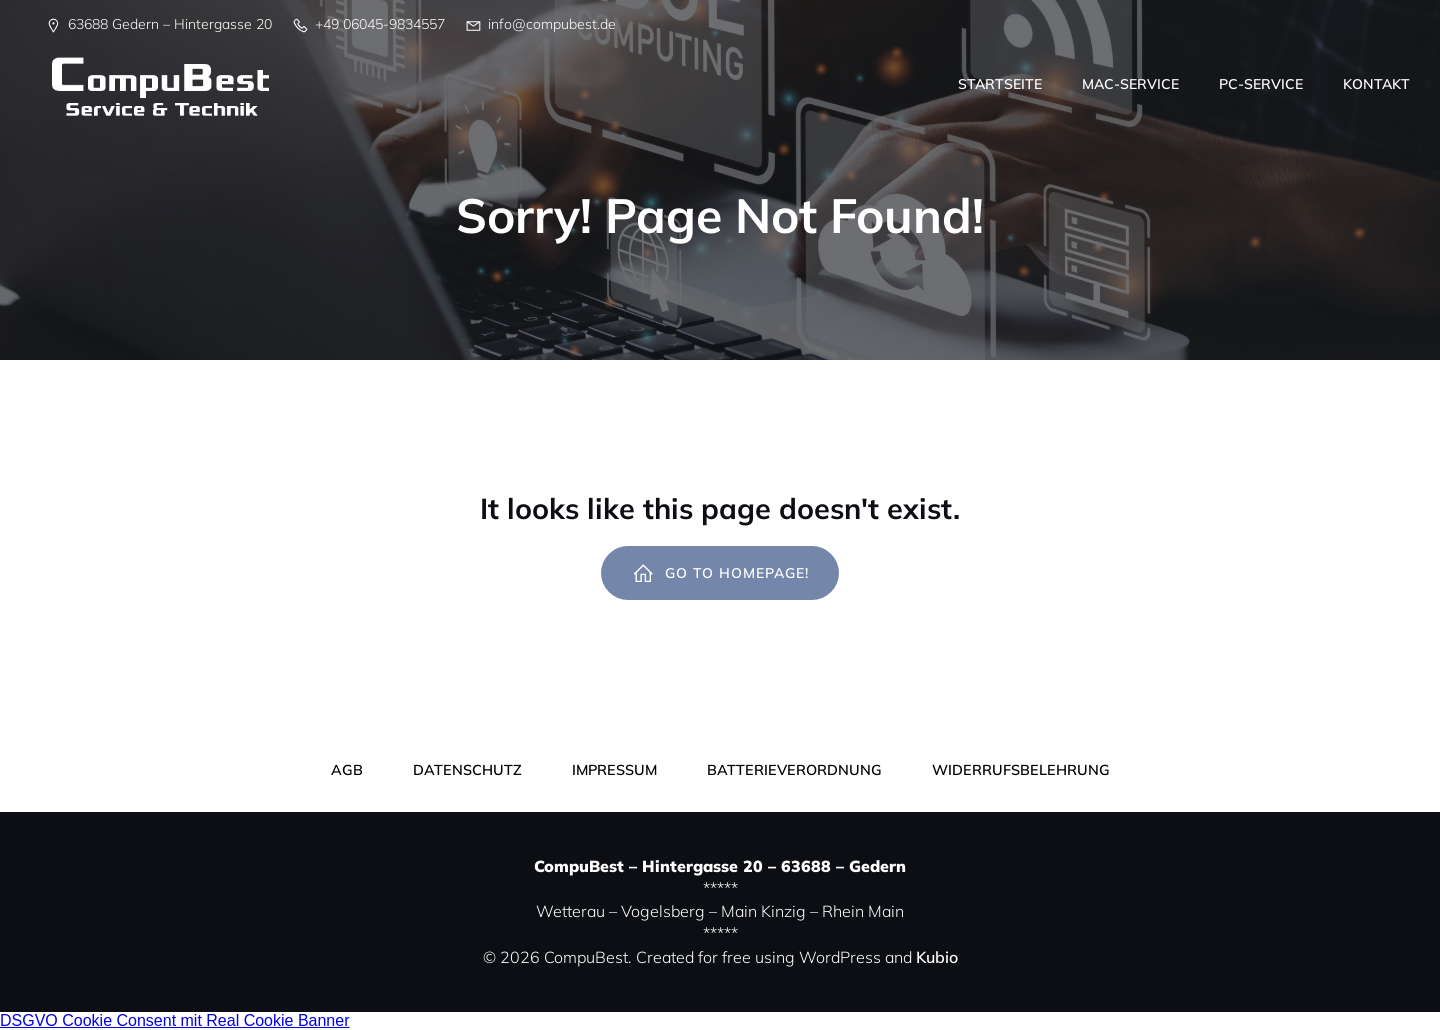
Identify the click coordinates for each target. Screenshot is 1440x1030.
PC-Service (1261, 84)
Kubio (937, 957)
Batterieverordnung (794, 770)
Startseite (1000, 84)
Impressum (614, 770)
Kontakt (1376, 84)
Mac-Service (1130, 84)
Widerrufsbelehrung (1021, 770)
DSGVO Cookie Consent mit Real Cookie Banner (175, 1020)
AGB (347, 770)
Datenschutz (467, 770)
